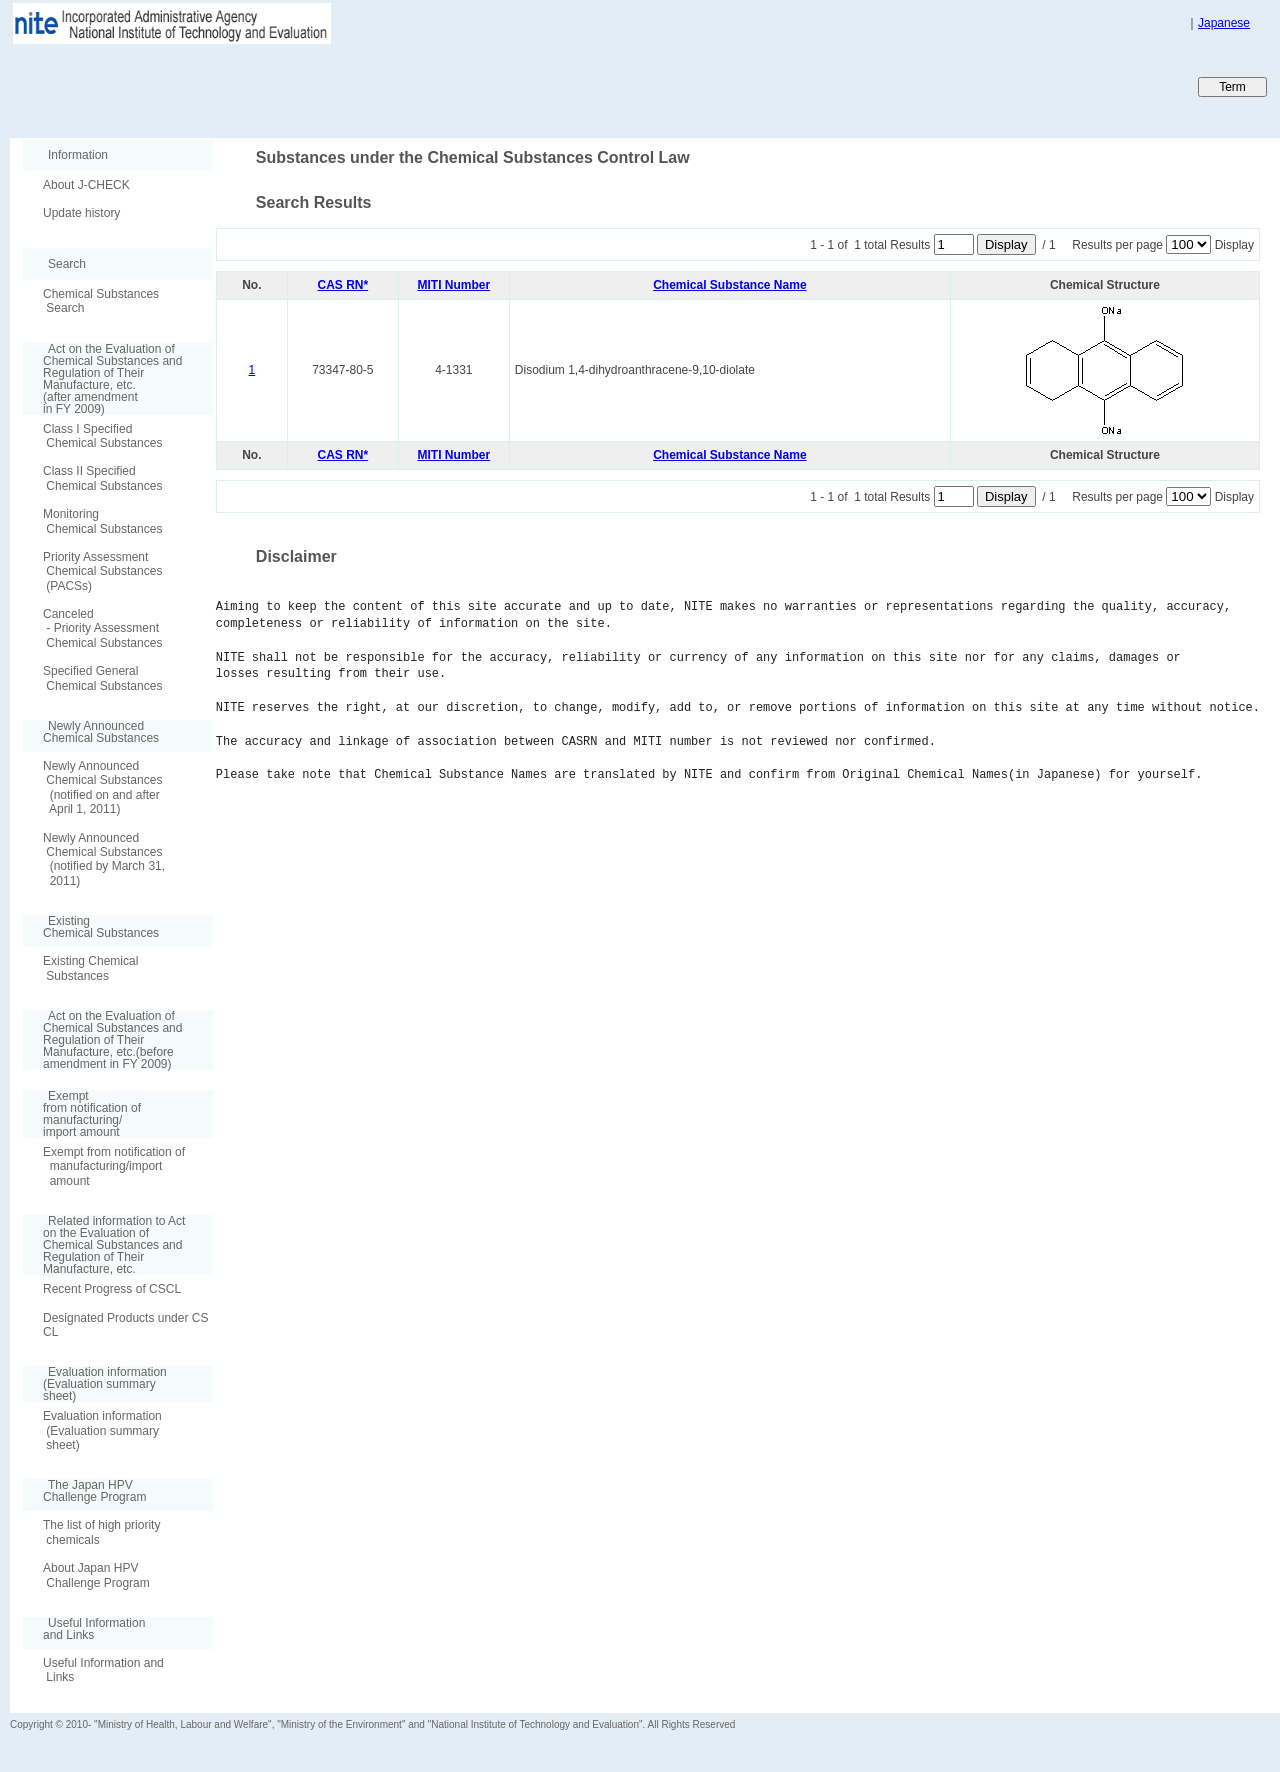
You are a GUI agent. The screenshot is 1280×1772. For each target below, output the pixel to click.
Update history (81, 213)
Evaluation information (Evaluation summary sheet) (102, 1430)
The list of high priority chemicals (101, 1532)
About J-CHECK (86, 185)
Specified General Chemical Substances (102, 678)
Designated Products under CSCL (125, 1325)
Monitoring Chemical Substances (102, 521)
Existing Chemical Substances (90, 968)
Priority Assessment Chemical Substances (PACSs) (102, 571)
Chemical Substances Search (101, 301)
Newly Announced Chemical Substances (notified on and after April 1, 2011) (102, 787)
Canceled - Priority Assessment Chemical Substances (102, 628)
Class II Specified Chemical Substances (102, 478)
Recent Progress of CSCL (112, 1289)
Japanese (1224, 23)
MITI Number (454, 285)
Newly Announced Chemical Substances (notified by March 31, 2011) (104, 859)
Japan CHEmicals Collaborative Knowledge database (252, 86)
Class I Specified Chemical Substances (102, 436)
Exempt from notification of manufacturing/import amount (114, 1166)
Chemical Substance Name (729, 285)
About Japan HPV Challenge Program (96, 1575)
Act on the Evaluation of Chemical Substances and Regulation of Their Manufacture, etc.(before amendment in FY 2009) (102, 1040)
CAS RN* (343, 285)
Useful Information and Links (103, 1670)
